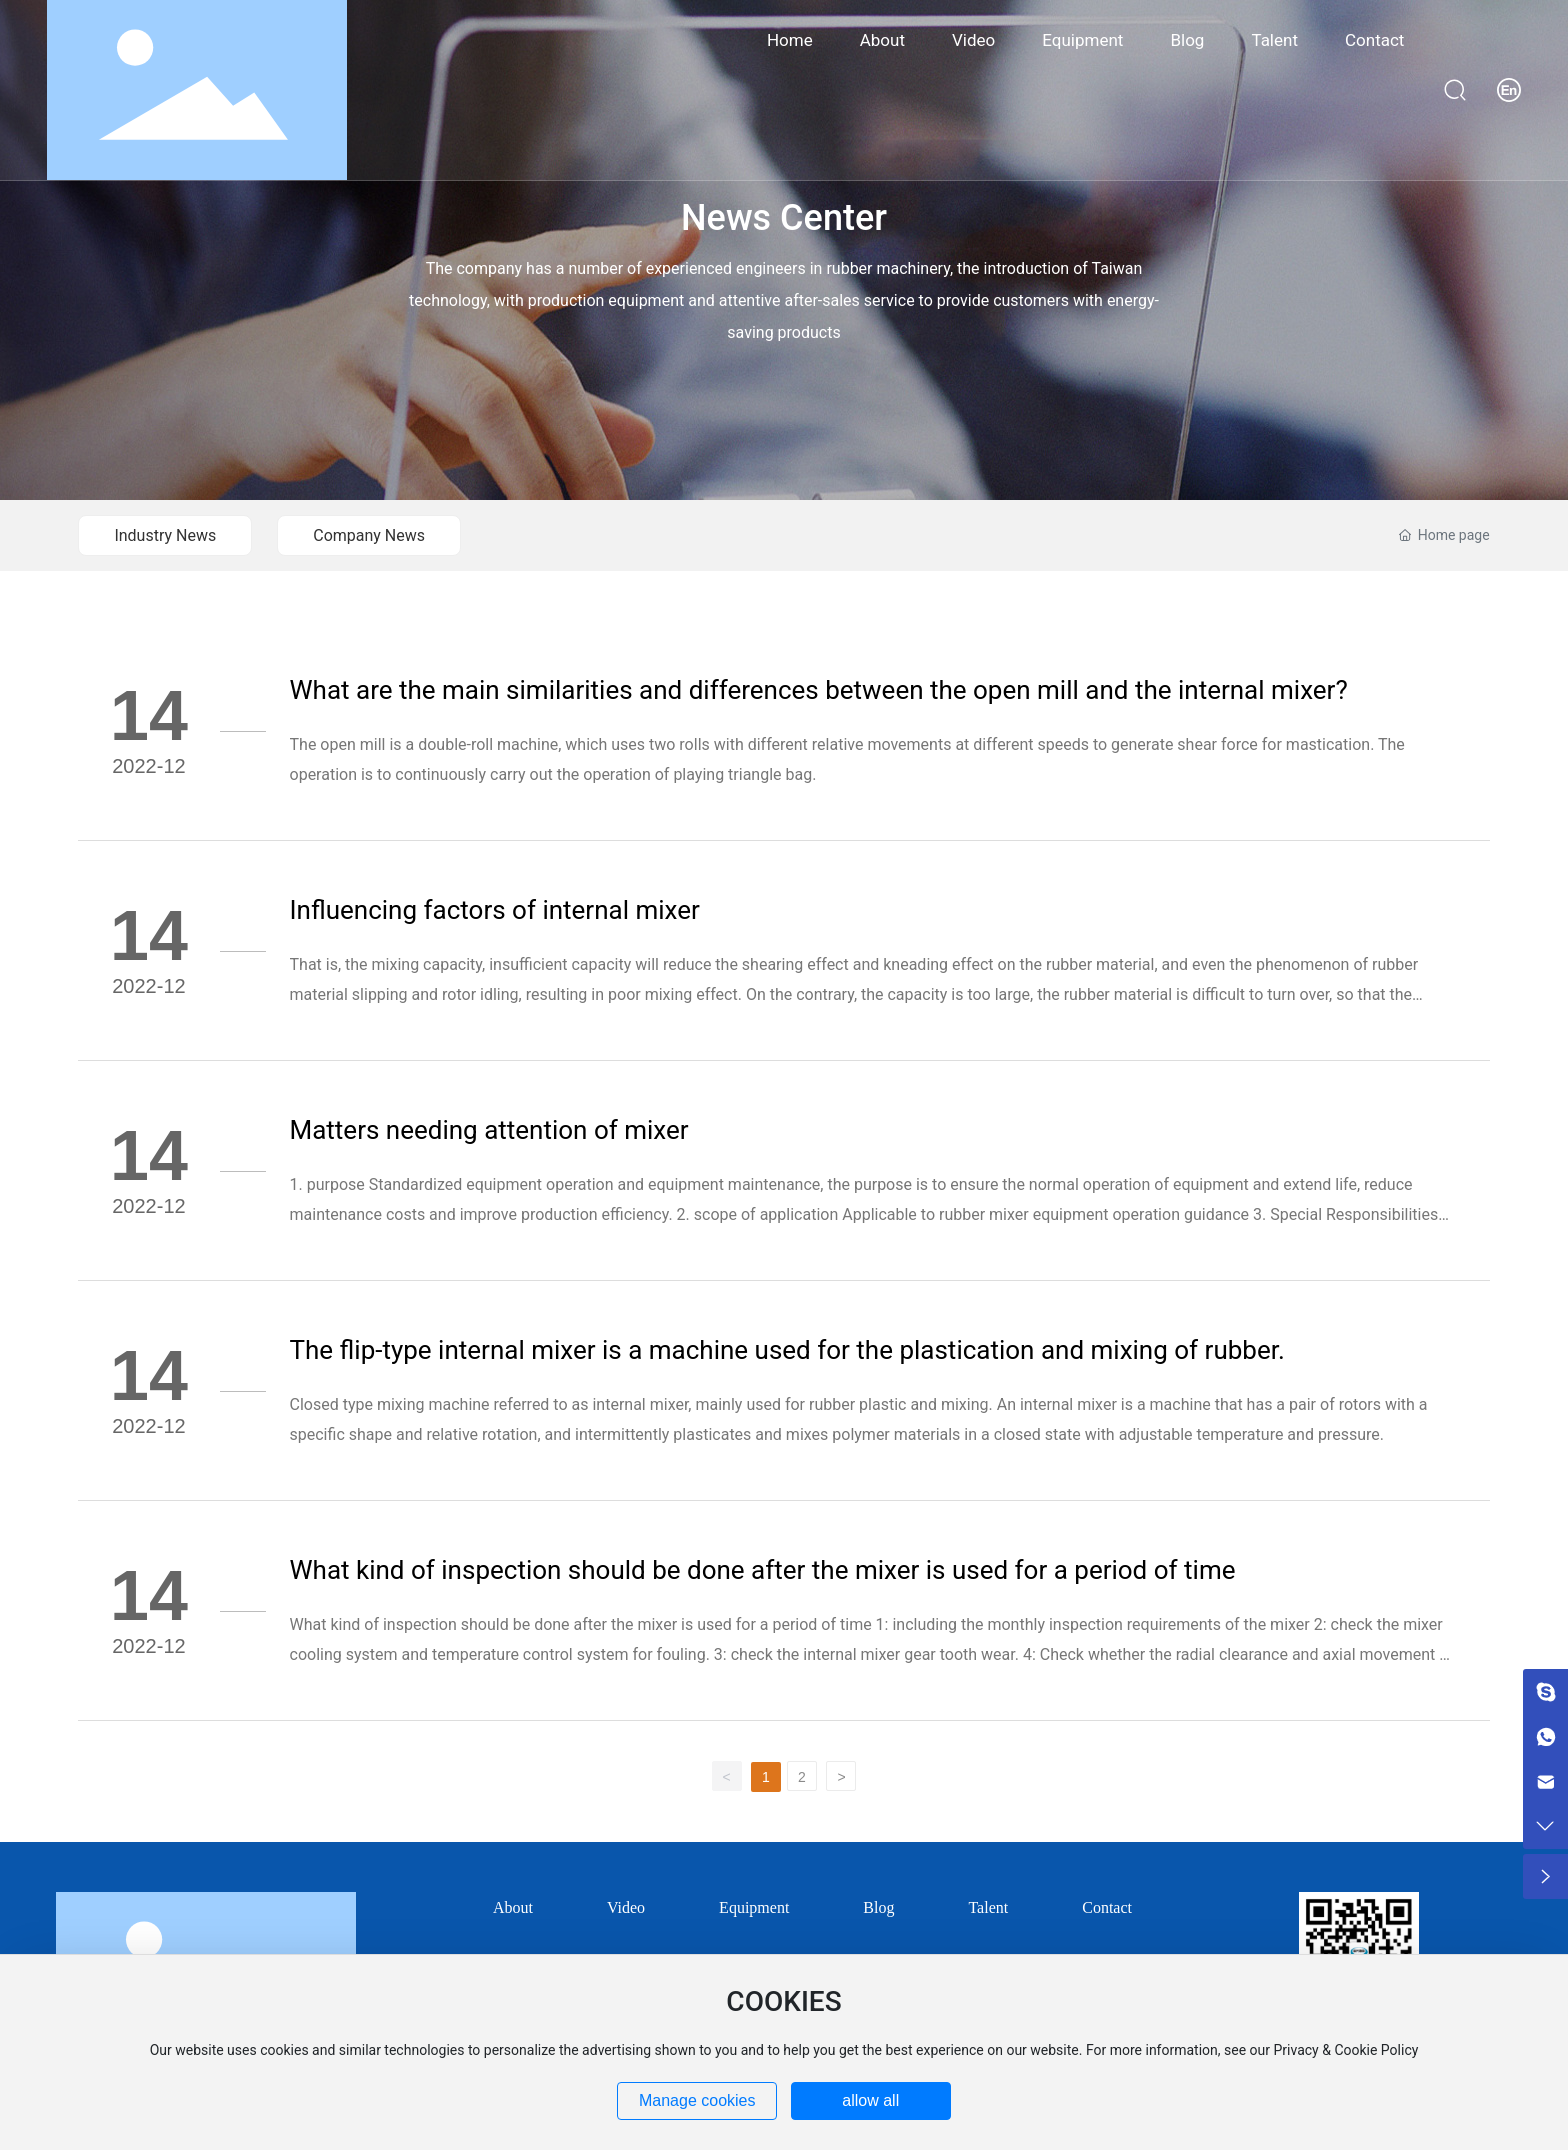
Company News (369, 535)
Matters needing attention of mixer (489, 1130)
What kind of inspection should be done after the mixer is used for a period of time (763, 1570)
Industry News (165, 535)
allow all (870, 2100)
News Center (784, 218)
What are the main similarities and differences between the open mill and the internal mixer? (819, 690)
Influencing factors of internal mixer (495, 910)
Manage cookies (697, 2100)
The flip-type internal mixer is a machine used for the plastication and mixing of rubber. (787, 1350)
